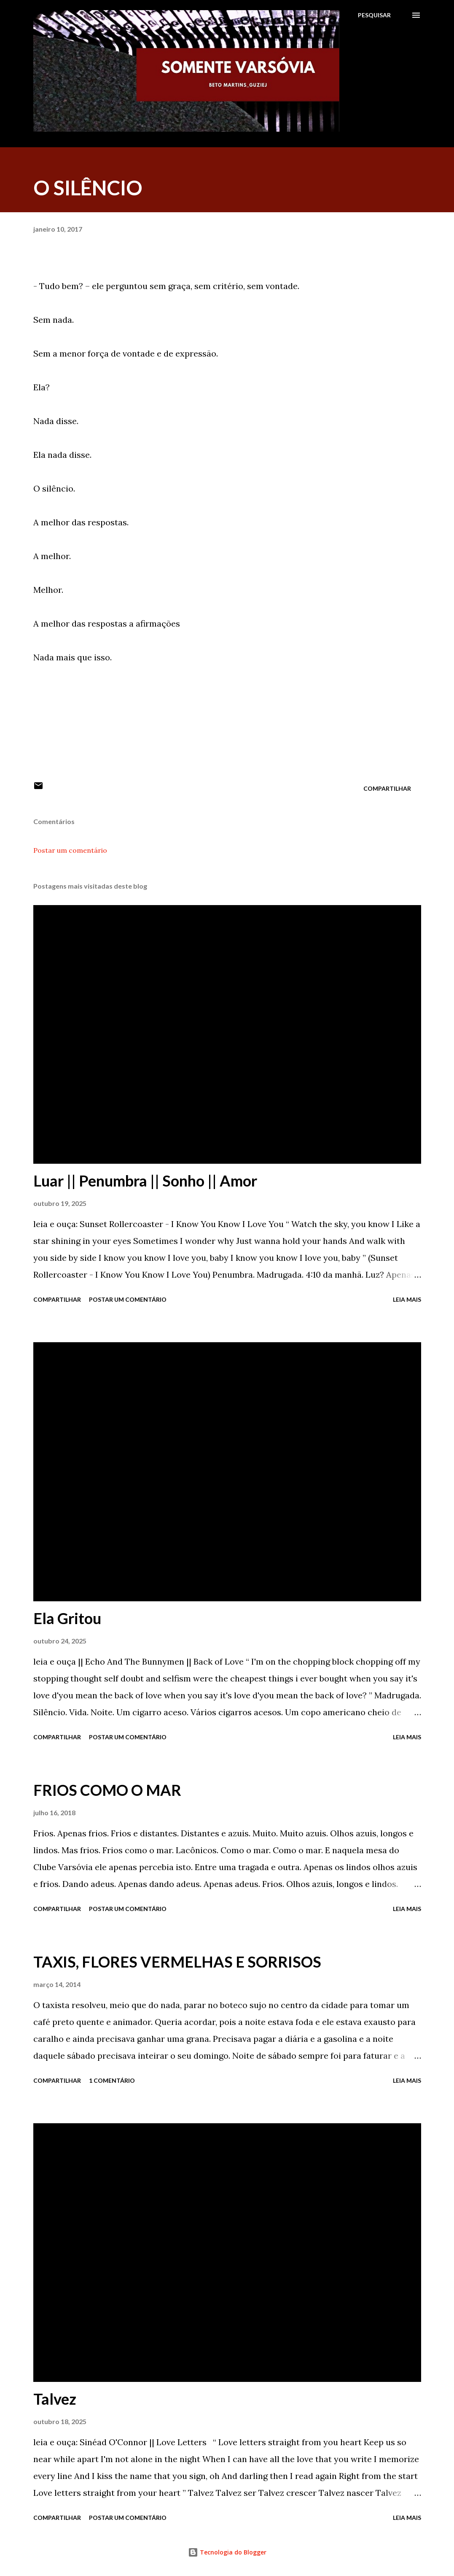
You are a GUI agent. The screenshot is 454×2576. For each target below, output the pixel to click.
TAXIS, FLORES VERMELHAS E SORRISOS (177, 1961)
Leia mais (407, 1299)
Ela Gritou (67, 1618)
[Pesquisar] (374, 15)
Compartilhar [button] (387, 788)
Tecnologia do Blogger (227, 2552)
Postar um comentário (70, 850)
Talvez (54, 2398)
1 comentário (112, 2080)
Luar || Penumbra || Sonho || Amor (145, 1180)
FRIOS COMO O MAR (107, 1790)
